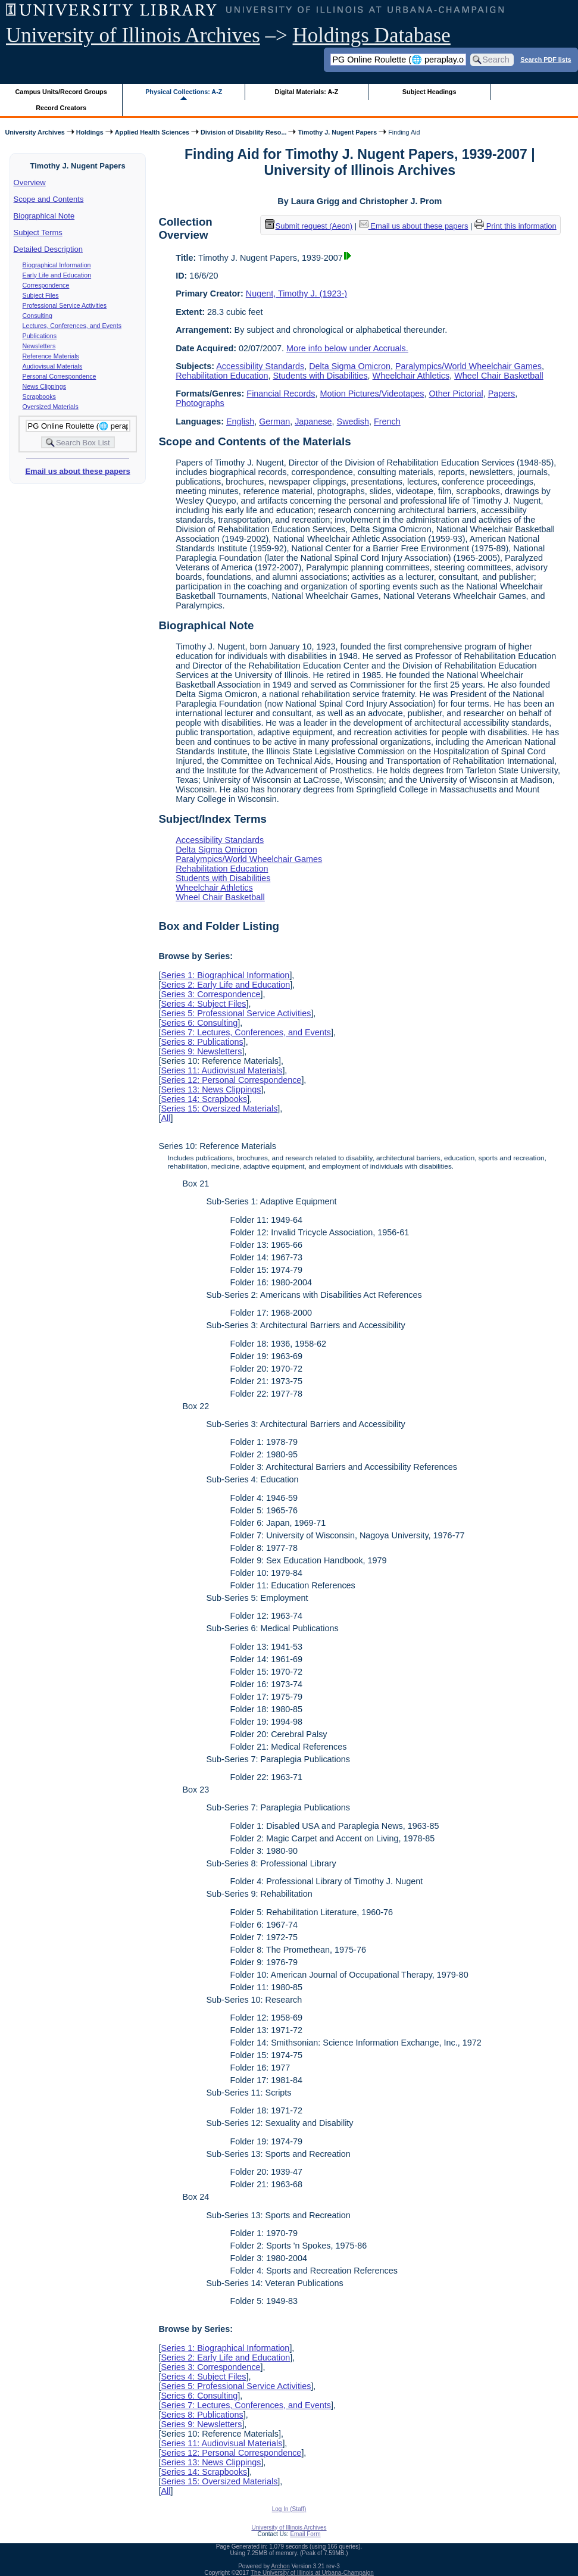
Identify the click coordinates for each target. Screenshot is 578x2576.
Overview (30, 182)
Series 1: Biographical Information (225, 975)
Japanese (313, 421)
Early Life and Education (57, 275)
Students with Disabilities (320, 375)
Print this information (515, 225)
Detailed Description (48, 249)
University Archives (34, 132)
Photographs (200, 403)
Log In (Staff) (289, 2509)
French (387, 421)
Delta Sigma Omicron (349, 366)
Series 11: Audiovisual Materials (221, 1070)
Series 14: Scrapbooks (204, 1099)
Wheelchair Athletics (411, 375)
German (274, 421)
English (240, 421)
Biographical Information (57, 264)
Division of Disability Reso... (243, 132)
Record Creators (61, 107)
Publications (40, 335)
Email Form (305, 2534)
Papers (501, 393)
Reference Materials (51, 356)
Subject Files (41, 295)
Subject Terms (38, 232)
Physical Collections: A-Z (183, 91)
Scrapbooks (39, 396)
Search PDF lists (545, 59)
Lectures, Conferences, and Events (72, 325)
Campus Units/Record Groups (61, 91)
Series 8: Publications (202, 1042)
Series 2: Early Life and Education (225, 984)
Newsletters (39, 345)
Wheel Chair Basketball (498, 375)
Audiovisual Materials (53, 366)
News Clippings (44, 386)
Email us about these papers (77, 471)
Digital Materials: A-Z (306, 91)
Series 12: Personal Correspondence (231, 1080)
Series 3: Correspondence (210, 994)
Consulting (37, 315)
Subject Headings (429, 91)
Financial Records (280, 393)
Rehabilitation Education (222, 375)
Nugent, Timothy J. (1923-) (296, 293)
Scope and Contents (49, 199)
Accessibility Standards (260, 366)
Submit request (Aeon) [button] (309, 225)
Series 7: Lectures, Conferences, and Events (246, 1032)
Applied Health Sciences (152, 132)
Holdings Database (372, 35)
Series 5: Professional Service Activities (236, 1013)
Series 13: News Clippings (211, 1089)
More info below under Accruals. (347, 348)
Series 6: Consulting (199, 1023)
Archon (280, 2566)
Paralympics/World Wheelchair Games (468, 366)
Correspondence (46, 285)
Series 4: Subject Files (203, 1003)
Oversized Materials (51, 406)
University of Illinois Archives (133, 35)
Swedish (353, 421)
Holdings (90, 132)
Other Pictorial (456, 393)
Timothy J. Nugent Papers (337, 132)
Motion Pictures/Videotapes (372, 393)
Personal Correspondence (59, 376)
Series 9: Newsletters (201, 1051)
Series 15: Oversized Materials (219, 1108)
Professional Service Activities (65, 305)
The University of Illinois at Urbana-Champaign (312, 2572)
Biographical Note (44, 215)
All (165, 1118)
